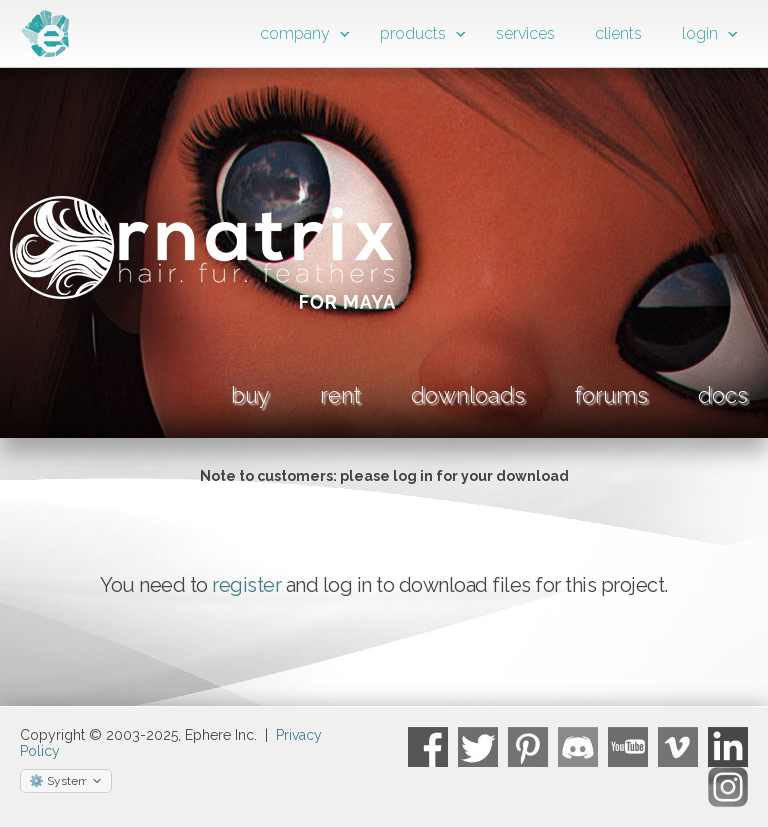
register (246, 585)
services (525, 33)
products (413, 33)
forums (611, 395)
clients (618, 33)
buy (250, 395)
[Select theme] (66, 781)
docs (723, 395)
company (295, 33)
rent (340, 395)
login (700, 33)
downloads (468, 395)
